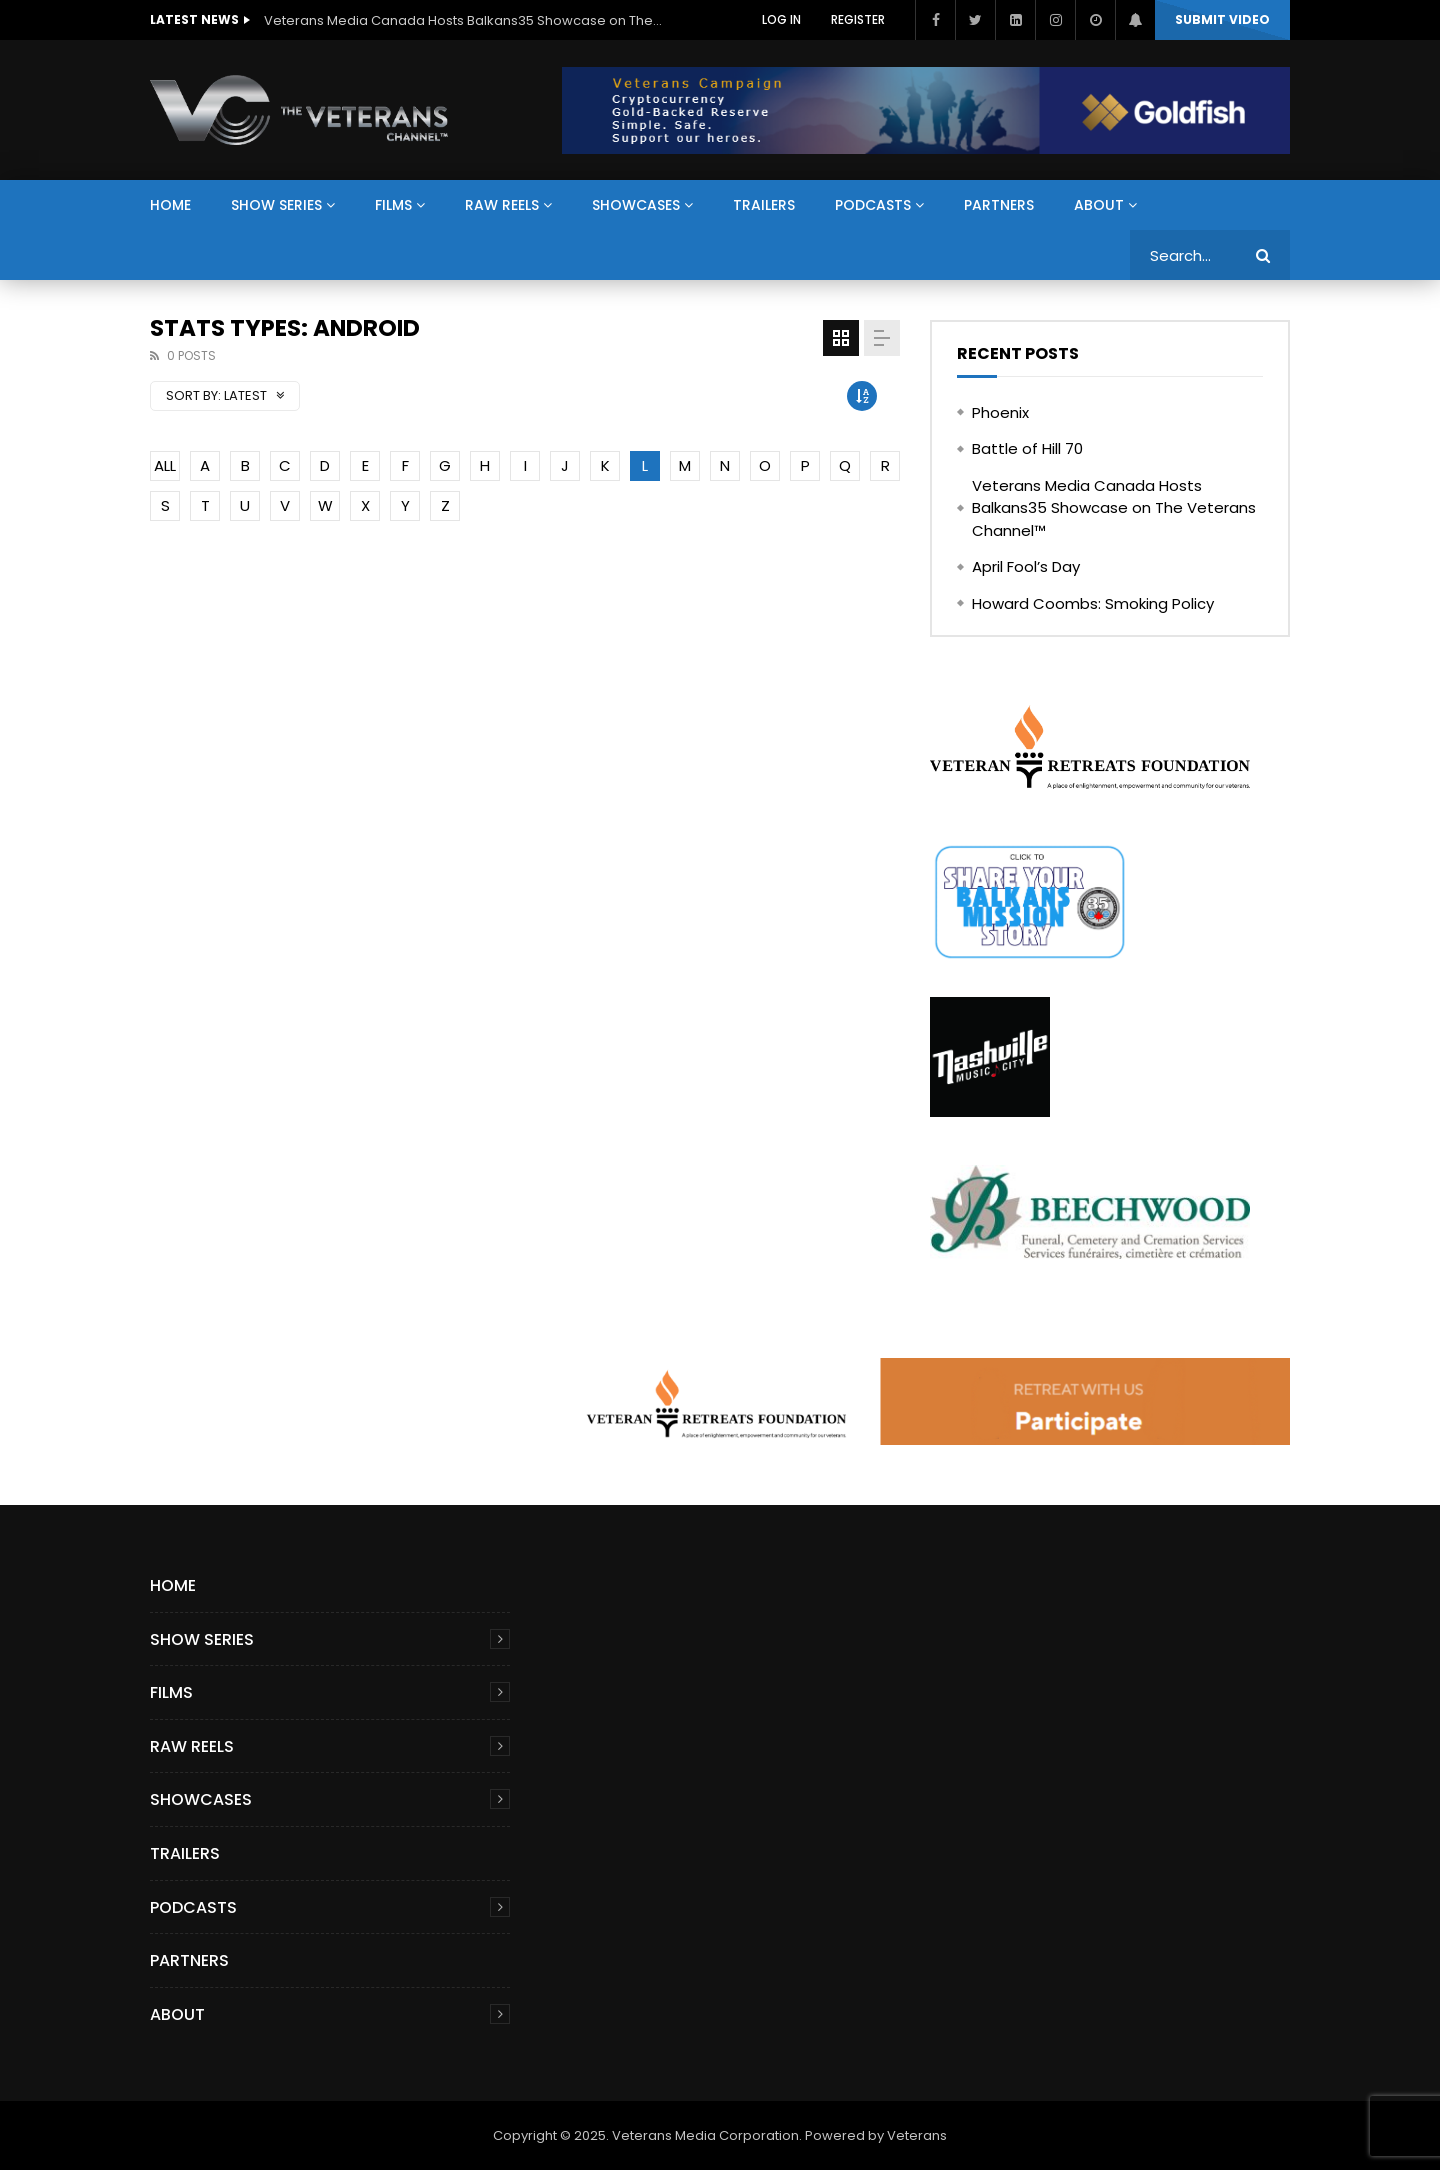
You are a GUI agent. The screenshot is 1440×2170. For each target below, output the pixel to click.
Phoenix (1000, 412)
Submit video (1222, 19)
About (1099, 205)
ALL (165, 465)
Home (170, 205)
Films (393, 205)
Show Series (276, 205)
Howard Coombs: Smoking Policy (1093, 603)
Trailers (764, 205)
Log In (781, 19)
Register (858, 19)
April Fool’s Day (1026, 566)
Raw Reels (502, 205)
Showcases (636, 205)
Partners (999, 205)
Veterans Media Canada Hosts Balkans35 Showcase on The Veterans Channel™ (464, 20)
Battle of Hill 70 (1027, 448)
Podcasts (873, 205)
